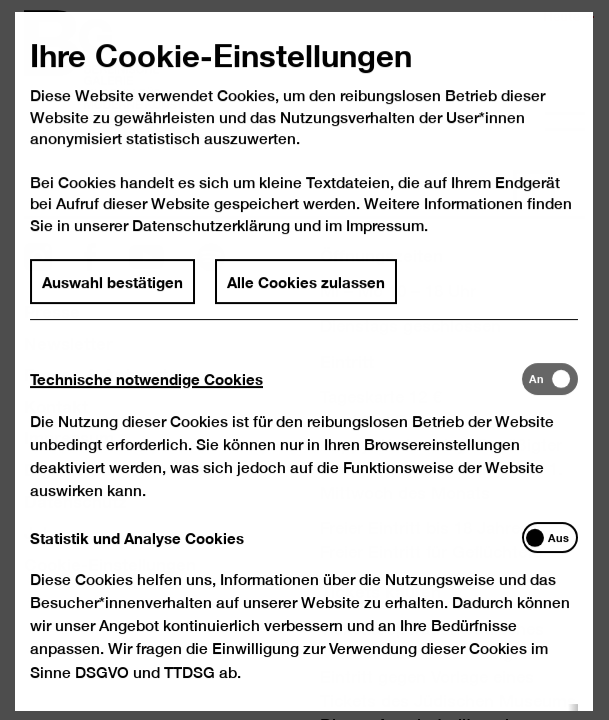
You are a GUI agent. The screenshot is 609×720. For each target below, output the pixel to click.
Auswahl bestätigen (113, 303)
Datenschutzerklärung (212, 247)
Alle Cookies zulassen (307, 303)
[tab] (276, 401)
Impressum (385, 247)
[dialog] (304, 360)
